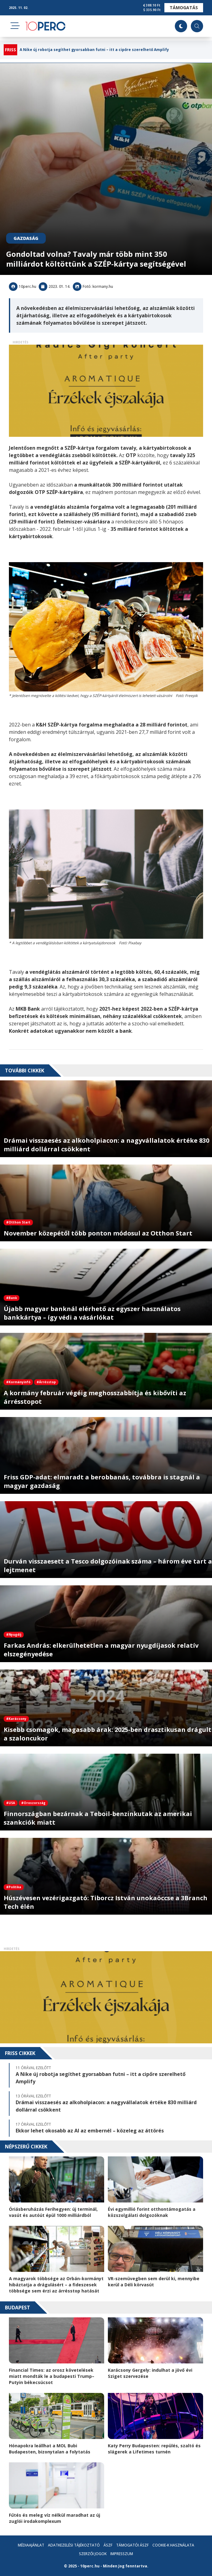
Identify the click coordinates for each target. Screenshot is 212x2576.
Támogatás (184, 7)
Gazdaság (26, 238)
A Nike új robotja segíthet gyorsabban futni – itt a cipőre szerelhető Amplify (94, 49)
